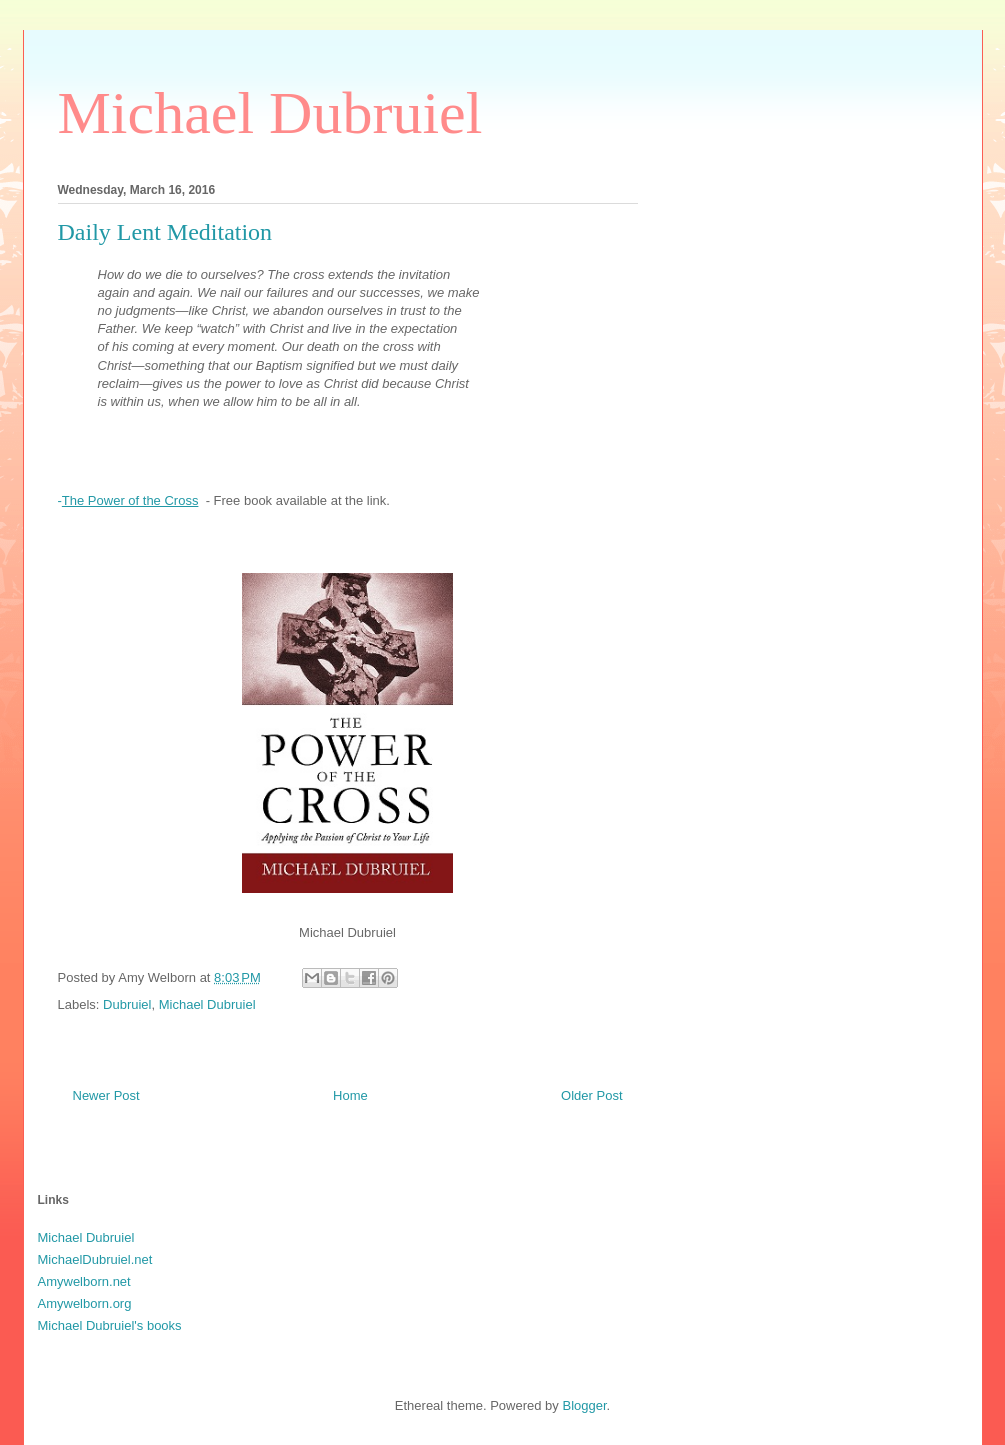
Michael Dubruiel (270, 113)
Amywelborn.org (85, 1303)
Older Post (591, 1095)
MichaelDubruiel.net (95, 1259)
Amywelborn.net (84, 1281)
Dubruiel (127, 1004)
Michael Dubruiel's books (110, 1325)
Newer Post (106, 1095)
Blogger (584, 1405)
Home (350, 1095)
